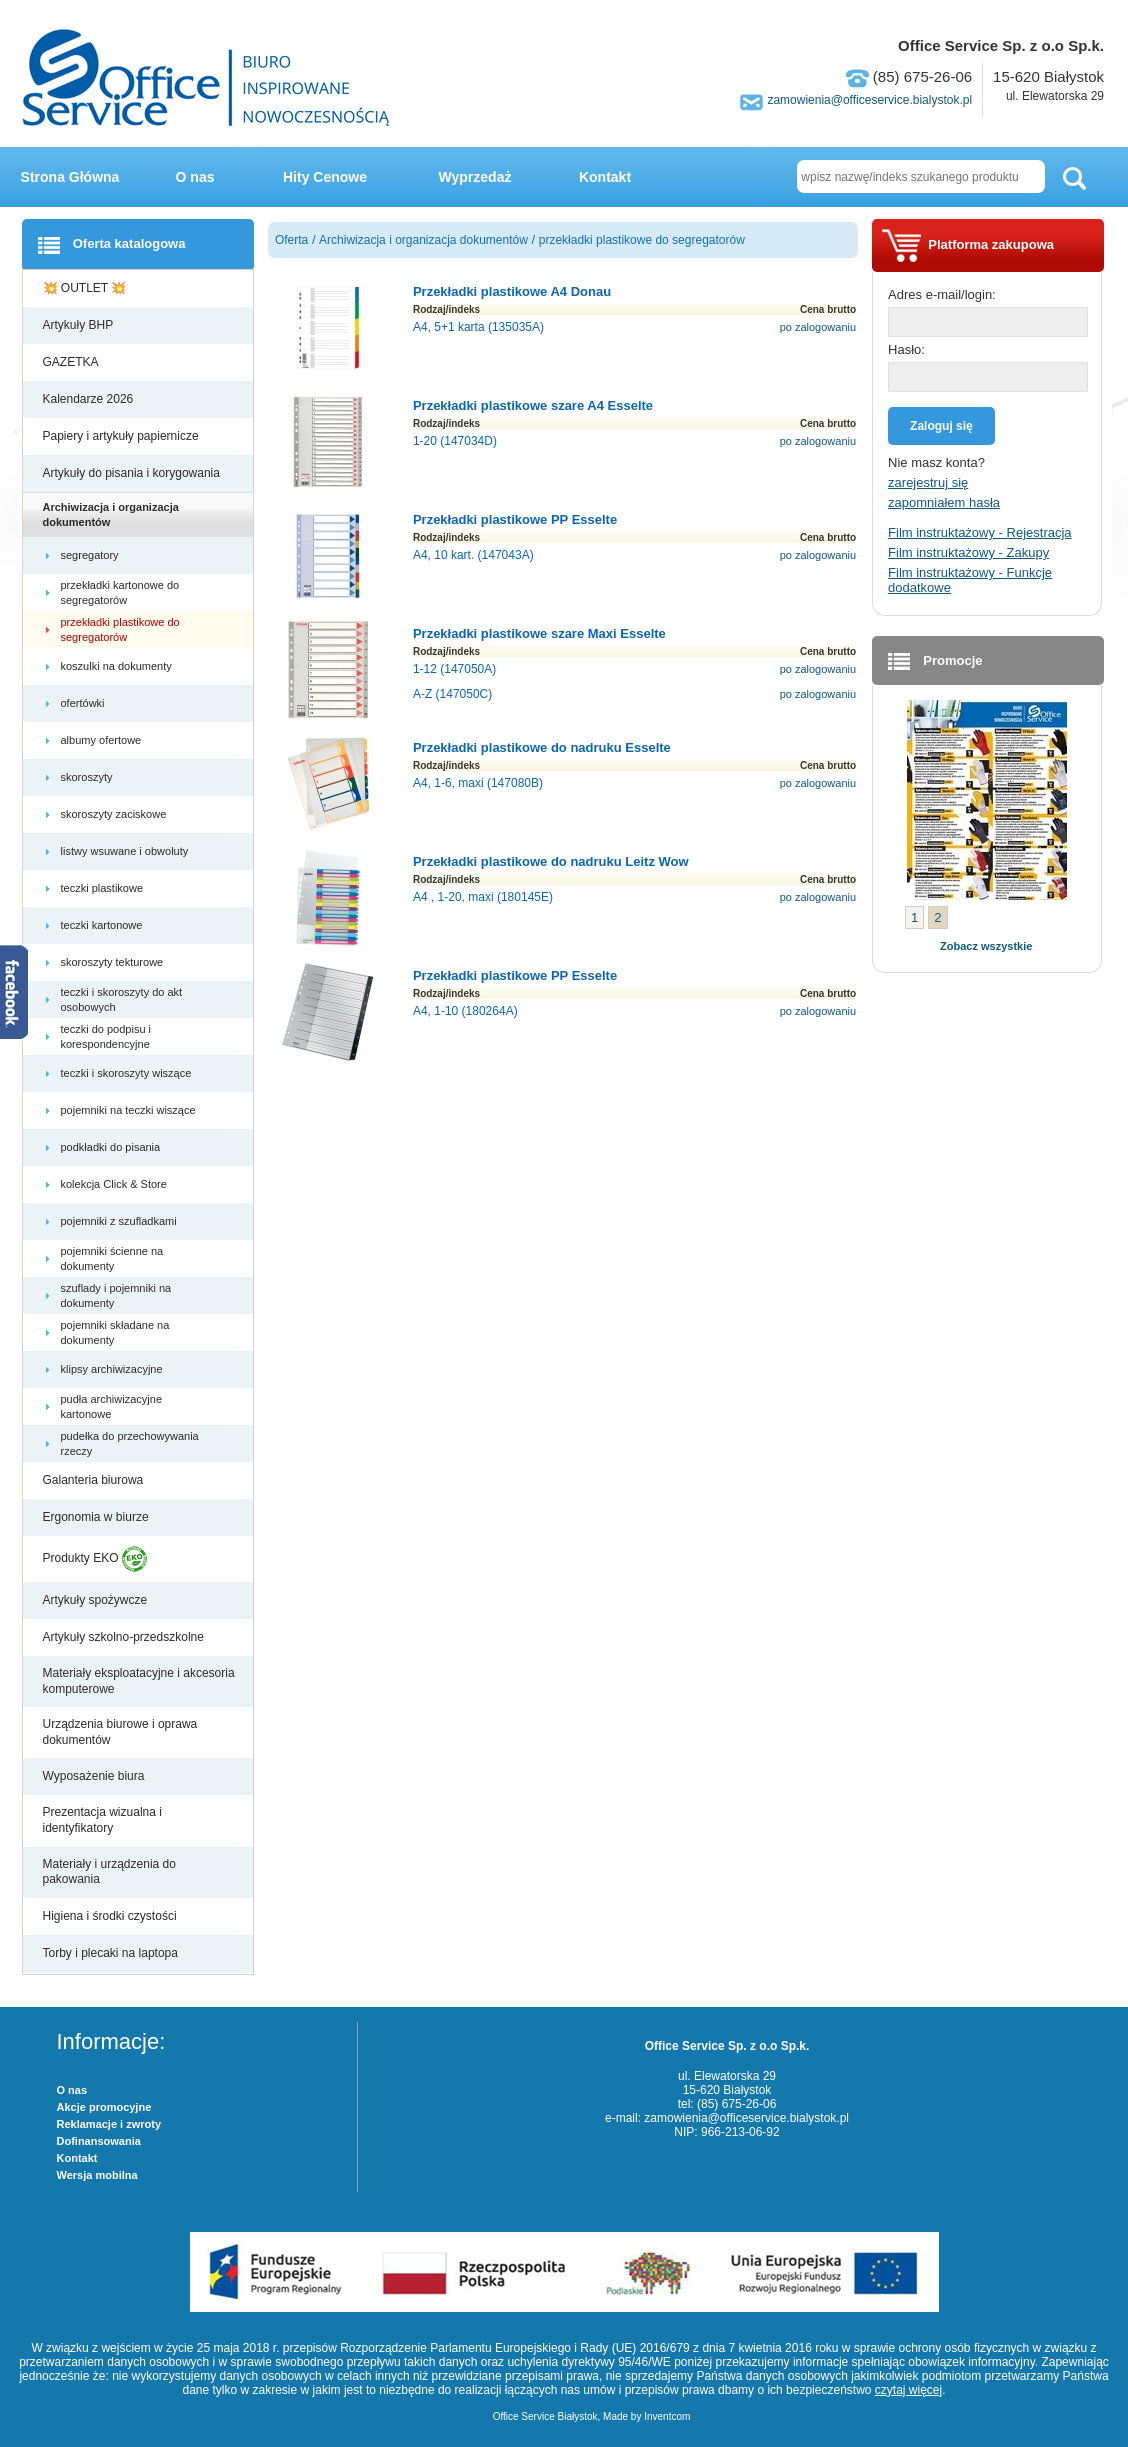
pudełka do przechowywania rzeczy (130, 1443)
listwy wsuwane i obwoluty (126, 851)
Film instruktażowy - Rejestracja (980, 532)
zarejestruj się (928, 482)
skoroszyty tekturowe (114, 962)
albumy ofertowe (103, 740)
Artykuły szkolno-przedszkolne (125, 1637)
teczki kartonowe (103, 925)
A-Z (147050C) (452, 694)
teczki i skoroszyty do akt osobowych (122, 999)
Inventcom (667, 2416)
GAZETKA (72, 362)
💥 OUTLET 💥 (86, 288)
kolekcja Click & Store (115, 1184)
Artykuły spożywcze (97, 1600)
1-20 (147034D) (455, 441)
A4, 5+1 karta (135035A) (478, 327)
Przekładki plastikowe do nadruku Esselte (542, 747)
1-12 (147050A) (454, 669)
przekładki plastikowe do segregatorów (120, 629)
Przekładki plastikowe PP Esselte (515, 519)
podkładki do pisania (112, 1147)
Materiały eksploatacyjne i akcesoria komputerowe (139, 1681)
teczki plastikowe (104, 888)
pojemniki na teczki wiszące (130, 1110)
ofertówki (84, 703)
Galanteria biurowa (95, 1480)
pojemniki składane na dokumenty (115, 1332)
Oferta (291, 240)
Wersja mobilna (97, 2175)
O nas (195, 177)
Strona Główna (70, 177)
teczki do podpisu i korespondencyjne (107, 1036)
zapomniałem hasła (944, 502)
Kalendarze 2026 (90, 399)
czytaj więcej (908, 2390)
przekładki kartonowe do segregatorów (120, 592)
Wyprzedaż (475, 177)
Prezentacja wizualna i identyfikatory (102, 1820)
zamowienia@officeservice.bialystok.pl (869, 100)
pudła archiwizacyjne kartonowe (112, 1406)
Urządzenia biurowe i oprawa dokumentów (120, 1732)
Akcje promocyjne (104, 2107)
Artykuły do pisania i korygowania (133, 473)
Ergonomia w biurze (97, 1517)
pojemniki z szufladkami (120, 1221)
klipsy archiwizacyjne (113, 1369)
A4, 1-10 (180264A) (465, 1011)
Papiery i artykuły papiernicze (122, 436)
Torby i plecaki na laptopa (114, 1953)
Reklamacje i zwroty (109, 2124)
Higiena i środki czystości (111, 1916)
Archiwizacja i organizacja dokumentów (111, 514)
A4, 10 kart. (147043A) (473, 555)
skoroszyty (88, 777)
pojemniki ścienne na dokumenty (112, 1258)
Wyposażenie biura (95, 1776)
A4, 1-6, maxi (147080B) (478, 783)
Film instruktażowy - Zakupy (968, 552)
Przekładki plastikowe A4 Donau (512, 291)
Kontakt (605, 177)
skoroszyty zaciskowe (115, 814)
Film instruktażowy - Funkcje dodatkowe (970, 580)
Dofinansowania (99, 2141)
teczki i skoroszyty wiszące (128, 1073)
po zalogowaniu (818, 327)
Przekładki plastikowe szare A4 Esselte (533, 405)
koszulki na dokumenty (118, 666)
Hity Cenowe (325, 177)
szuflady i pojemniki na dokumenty (116, 1295)
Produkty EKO (95, 1559)
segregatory (91, 555)
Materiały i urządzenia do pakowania (109, 1872)
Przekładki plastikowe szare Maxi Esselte (539, 633)
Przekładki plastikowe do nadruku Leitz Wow (551, 861)
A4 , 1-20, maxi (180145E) (483, 897)
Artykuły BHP (80, 325)
